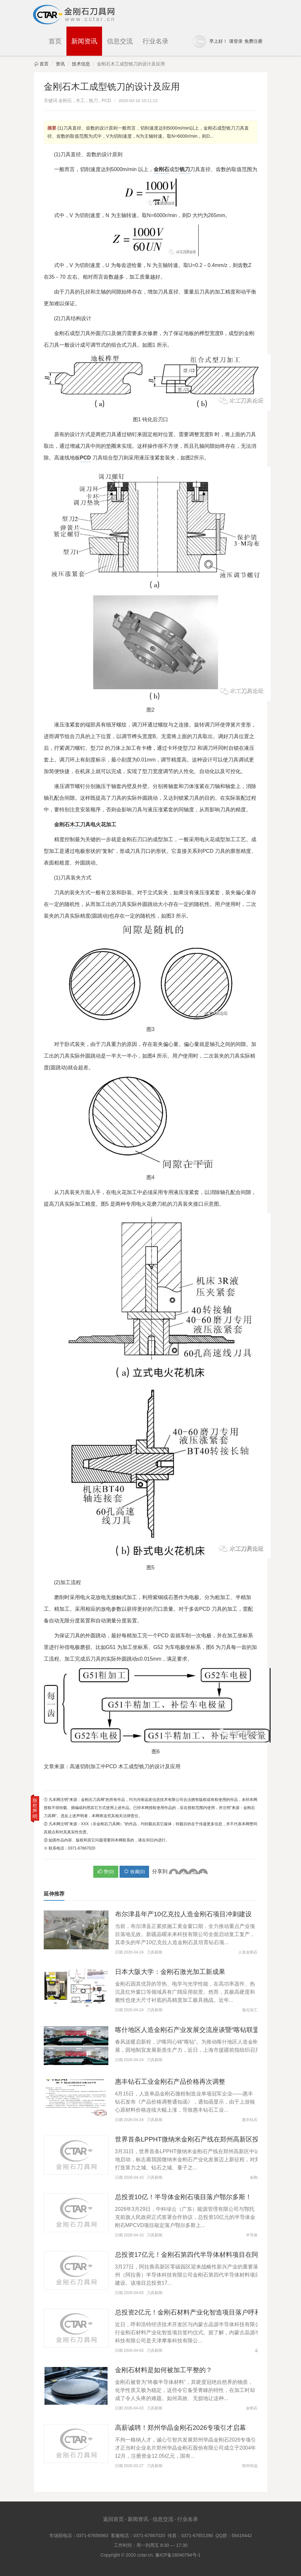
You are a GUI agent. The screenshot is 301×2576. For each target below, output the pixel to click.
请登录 (236, 41)
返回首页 (113, 2519)
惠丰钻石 (250, 2120)
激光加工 (250, 2010)
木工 (80, 100)
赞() (106, 1871)
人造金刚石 (248, 1952)
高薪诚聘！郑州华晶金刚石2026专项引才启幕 (180, 2427)
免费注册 (253, 41)
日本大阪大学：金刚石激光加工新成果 (170, 1971)
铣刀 (93, 100)
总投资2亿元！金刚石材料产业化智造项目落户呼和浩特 (194, 2312)
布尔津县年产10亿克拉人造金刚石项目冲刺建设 (183, 1914)
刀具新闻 (154, 1952)
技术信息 (81, 63)
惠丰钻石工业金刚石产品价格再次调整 (170, 2081)
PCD (106, 100)
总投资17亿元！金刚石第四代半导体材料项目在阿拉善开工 (199, 2254)
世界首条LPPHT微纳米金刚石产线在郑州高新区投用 (190, 2139)
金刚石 (65, 100)
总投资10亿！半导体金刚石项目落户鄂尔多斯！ (183, 2196)
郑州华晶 (250, 2466)
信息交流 (120, 41)
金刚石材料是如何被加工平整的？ (163, 2369)
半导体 (252, 2235)
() (134, 1871)
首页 (55, 41)
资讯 (60, 63)
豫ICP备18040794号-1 (178, 2555)
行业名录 (155, 41)
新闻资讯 (84, 41)
